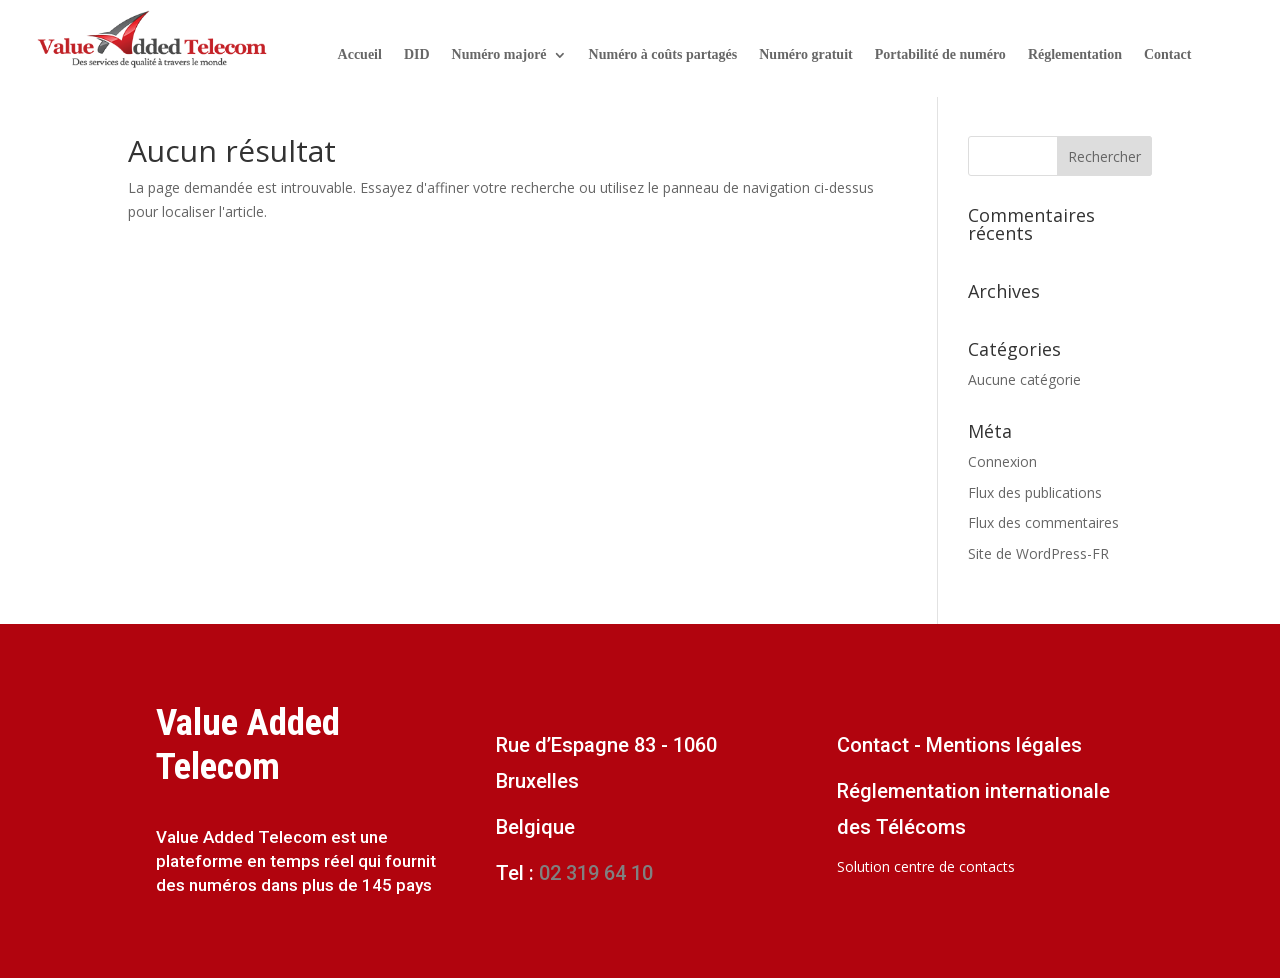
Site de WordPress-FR (1038, 553)
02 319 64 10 (593, 873)
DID (417, 55)
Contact (1167, 55)
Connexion (1002, 461)
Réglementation (1075, 55)
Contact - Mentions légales (959, 745)
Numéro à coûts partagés (663, 55)
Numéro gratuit (805, 55)
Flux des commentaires (1043, 522)
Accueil (360, 55)
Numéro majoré (499, 55)
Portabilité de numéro (940, 55)
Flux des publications (1035, 492)
